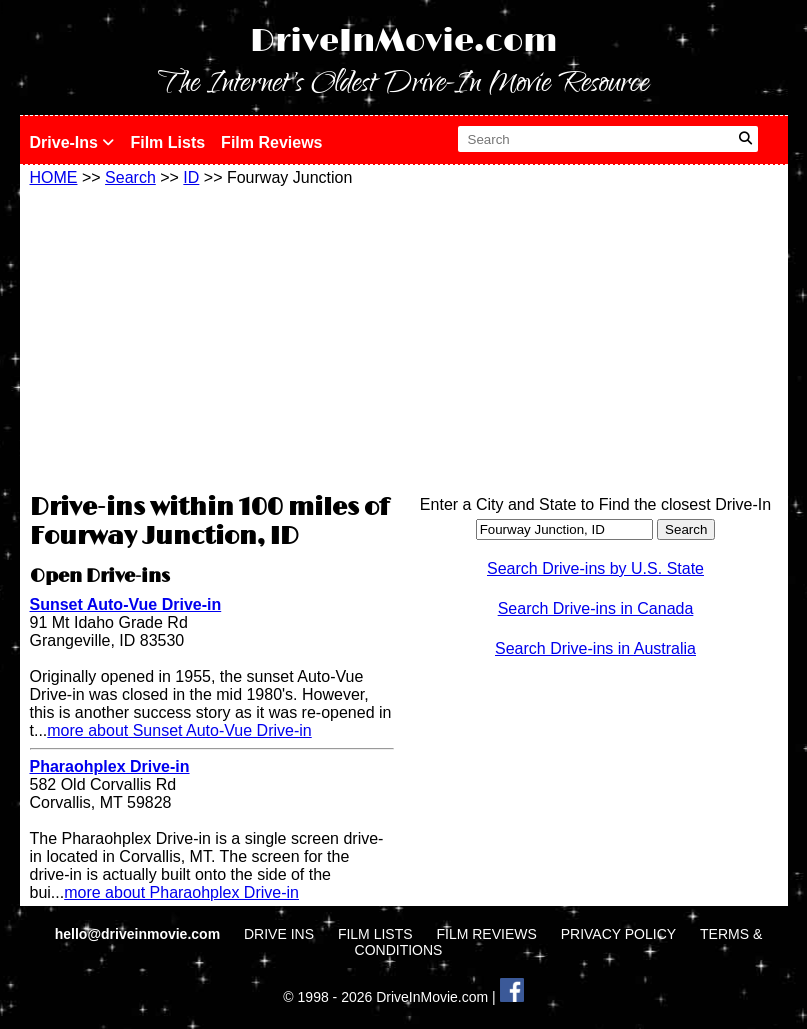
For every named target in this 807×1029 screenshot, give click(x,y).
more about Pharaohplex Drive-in (181, 892)
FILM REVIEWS (486, 934)
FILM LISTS (375, 934)
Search (130, 177)
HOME (54, 177)
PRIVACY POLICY (618, 934)
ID (191, 177)
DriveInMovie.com (404, 41)
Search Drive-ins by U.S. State (595, 568)
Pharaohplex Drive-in (110, 766)
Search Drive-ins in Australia (595, 648)
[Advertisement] (212, 337)
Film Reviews (271, 142)
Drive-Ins (72, 142)
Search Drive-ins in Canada (596, 608)
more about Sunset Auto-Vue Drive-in (179, 730)
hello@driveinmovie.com (139, 934)
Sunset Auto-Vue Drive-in (126, 604)
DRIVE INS (279, 934)
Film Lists (167, 142)
